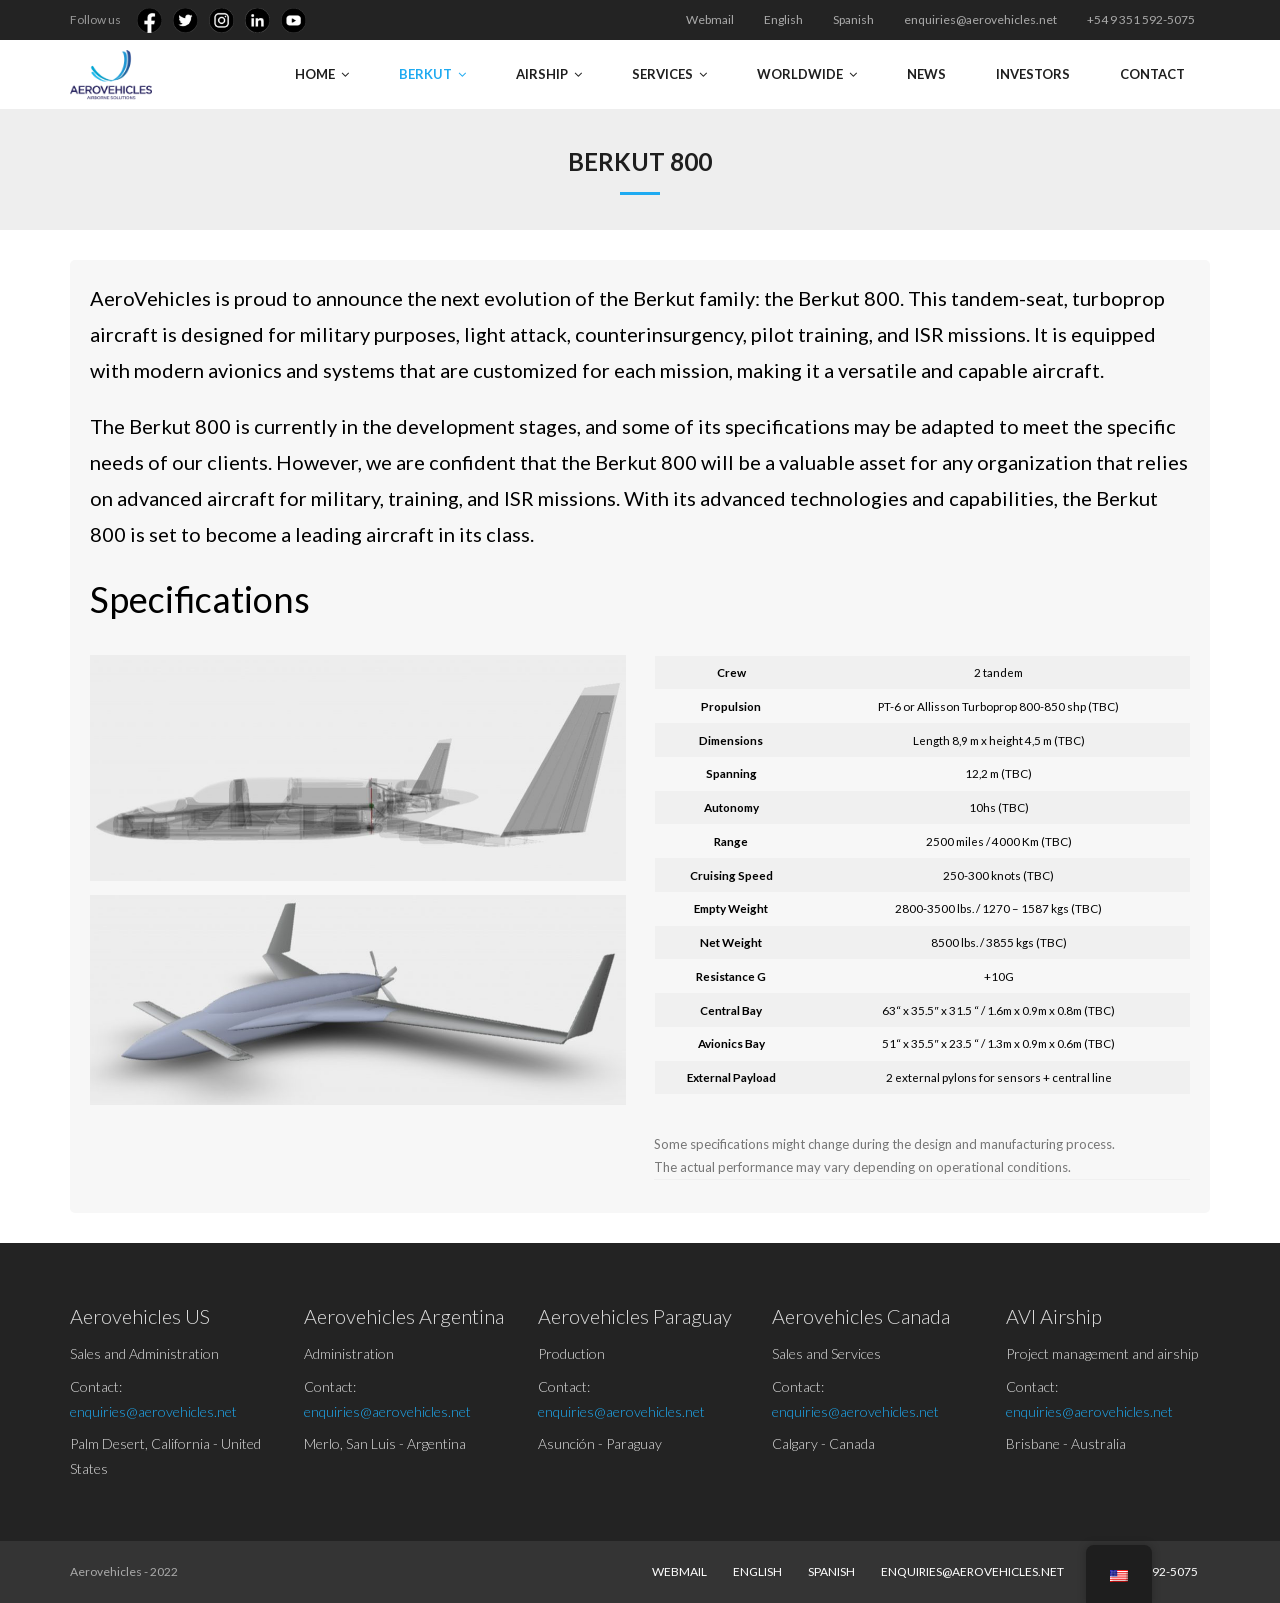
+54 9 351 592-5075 (1141, 19)
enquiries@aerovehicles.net (980, 19)
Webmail (710, 19)
